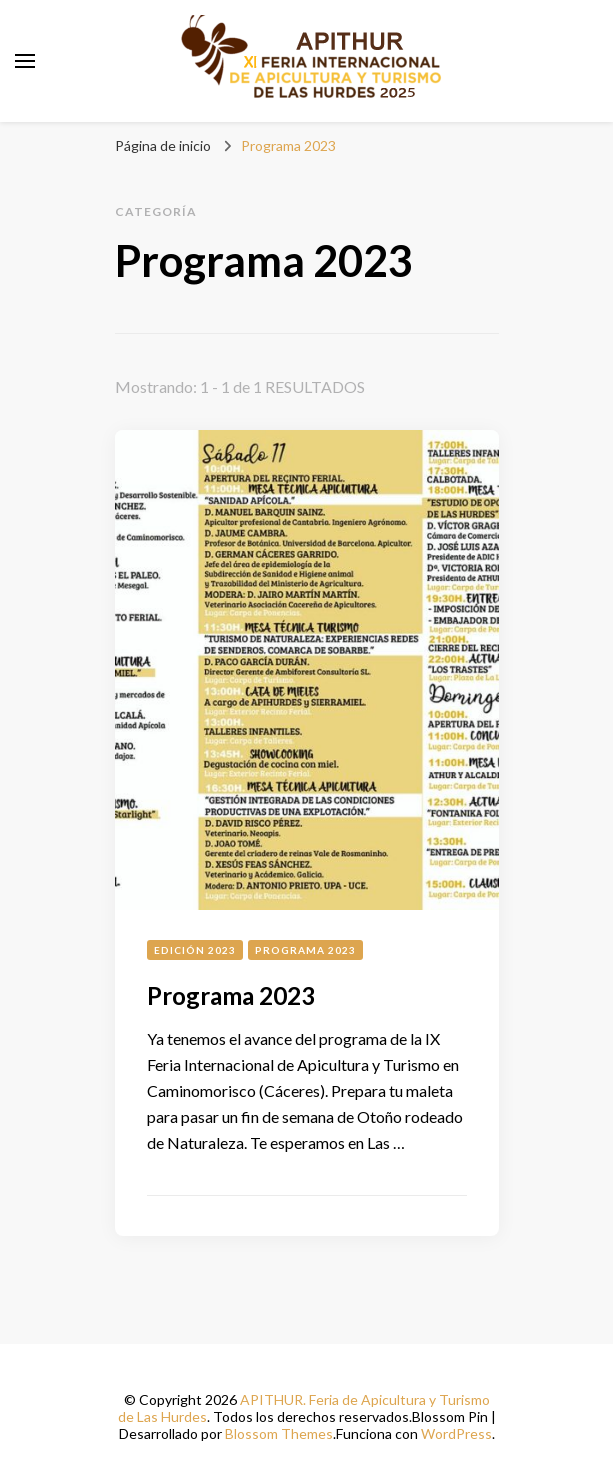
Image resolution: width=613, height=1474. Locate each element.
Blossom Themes (279, 1433)
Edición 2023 (195, 950)
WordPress (456, 1433)
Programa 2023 (305, 950)
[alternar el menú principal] (25, 61)
